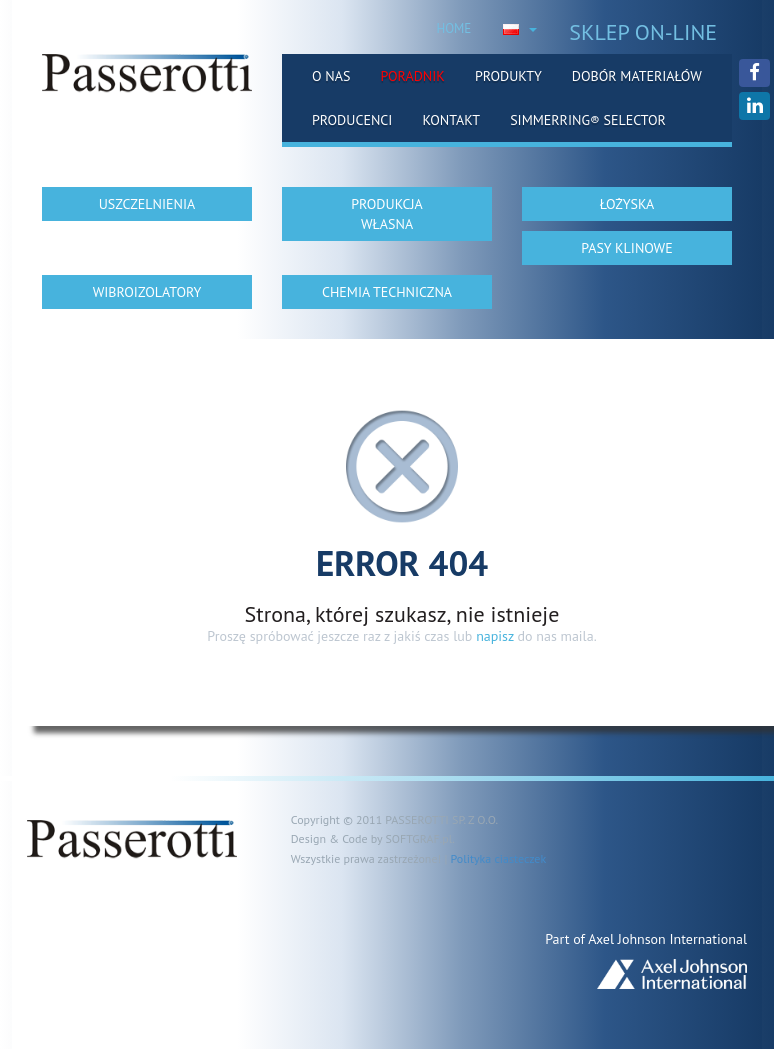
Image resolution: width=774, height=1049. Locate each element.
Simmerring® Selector (588, 120)
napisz (495, 636)
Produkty (508, 76)
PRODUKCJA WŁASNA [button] (387, 214)
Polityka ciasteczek (498, 858)
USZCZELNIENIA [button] (147, 204)
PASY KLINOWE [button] (626, 248)
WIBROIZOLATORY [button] (147, 292)
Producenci (352, 120)
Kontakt (451, 120)
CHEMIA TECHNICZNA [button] (387, 292)
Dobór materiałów (637, 76)
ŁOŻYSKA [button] (627, 204)
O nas (331, 76)
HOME (453, 28)
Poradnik (412, 76)
